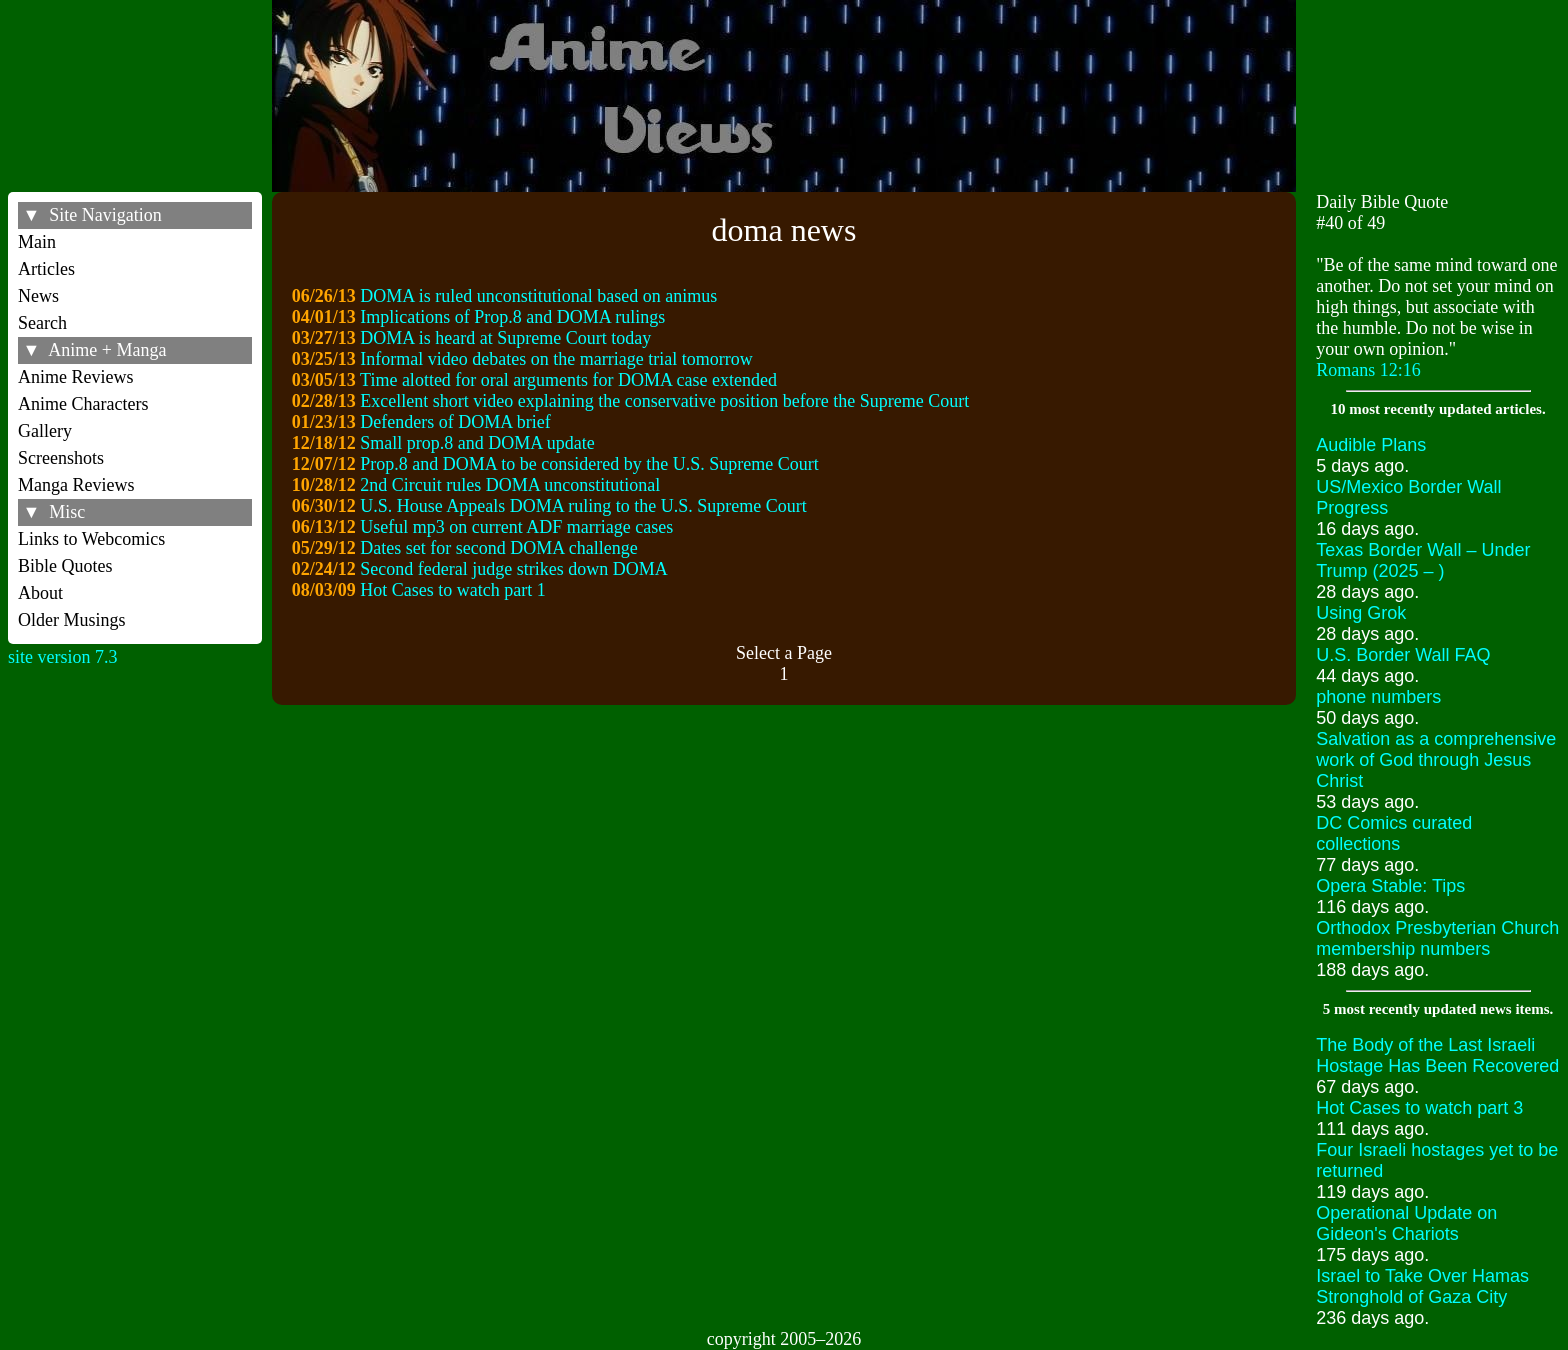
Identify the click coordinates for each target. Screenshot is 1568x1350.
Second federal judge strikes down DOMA (513, 569)
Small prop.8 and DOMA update (477, 443)
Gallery (45, 431)
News (38, 296)
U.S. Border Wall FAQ (1403, 655)
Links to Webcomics (91, 539)
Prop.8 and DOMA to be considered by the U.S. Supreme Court (589, 464)
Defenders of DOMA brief (455, 422)
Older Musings (72, 620)
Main (37, 242)
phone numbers (1378, 697)
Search (42, 323)
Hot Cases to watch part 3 (1419, 1108)
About (40, 593)
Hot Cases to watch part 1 (452, 590)
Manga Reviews (76, 485)
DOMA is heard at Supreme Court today (505, 338)
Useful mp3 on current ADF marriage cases (516, 527)
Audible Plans (1371, 445)
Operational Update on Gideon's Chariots (1406, 1223)
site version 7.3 (63, 657)
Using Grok (1361, 613)
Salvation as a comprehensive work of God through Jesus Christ (1436, 760)
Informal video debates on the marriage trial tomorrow (556, 359)
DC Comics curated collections (1394, 833)
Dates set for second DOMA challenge (498, 548)
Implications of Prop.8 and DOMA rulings (512, 317)
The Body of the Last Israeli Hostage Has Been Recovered (1437, 1055)
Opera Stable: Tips (1390, 886)
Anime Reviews (75, 377)
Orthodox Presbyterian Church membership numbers (1437, 938)
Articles (46, 269)
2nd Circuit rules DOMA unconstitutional (510, 485)
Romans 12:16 (1368, 370)
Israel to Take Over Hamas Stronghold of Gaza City (1422, 1286)
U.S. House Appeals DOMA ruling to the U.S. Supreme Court (583, 506)
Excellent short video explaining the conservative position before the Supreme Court (664, 401)
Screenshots (61, 458)
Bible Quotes (65, 566)
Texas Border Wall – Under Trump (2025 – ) (1423, 560)
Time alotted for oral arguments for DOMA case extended (568, 380)
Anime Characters (83, 404)
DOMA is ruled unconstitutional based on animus (538, 296)
